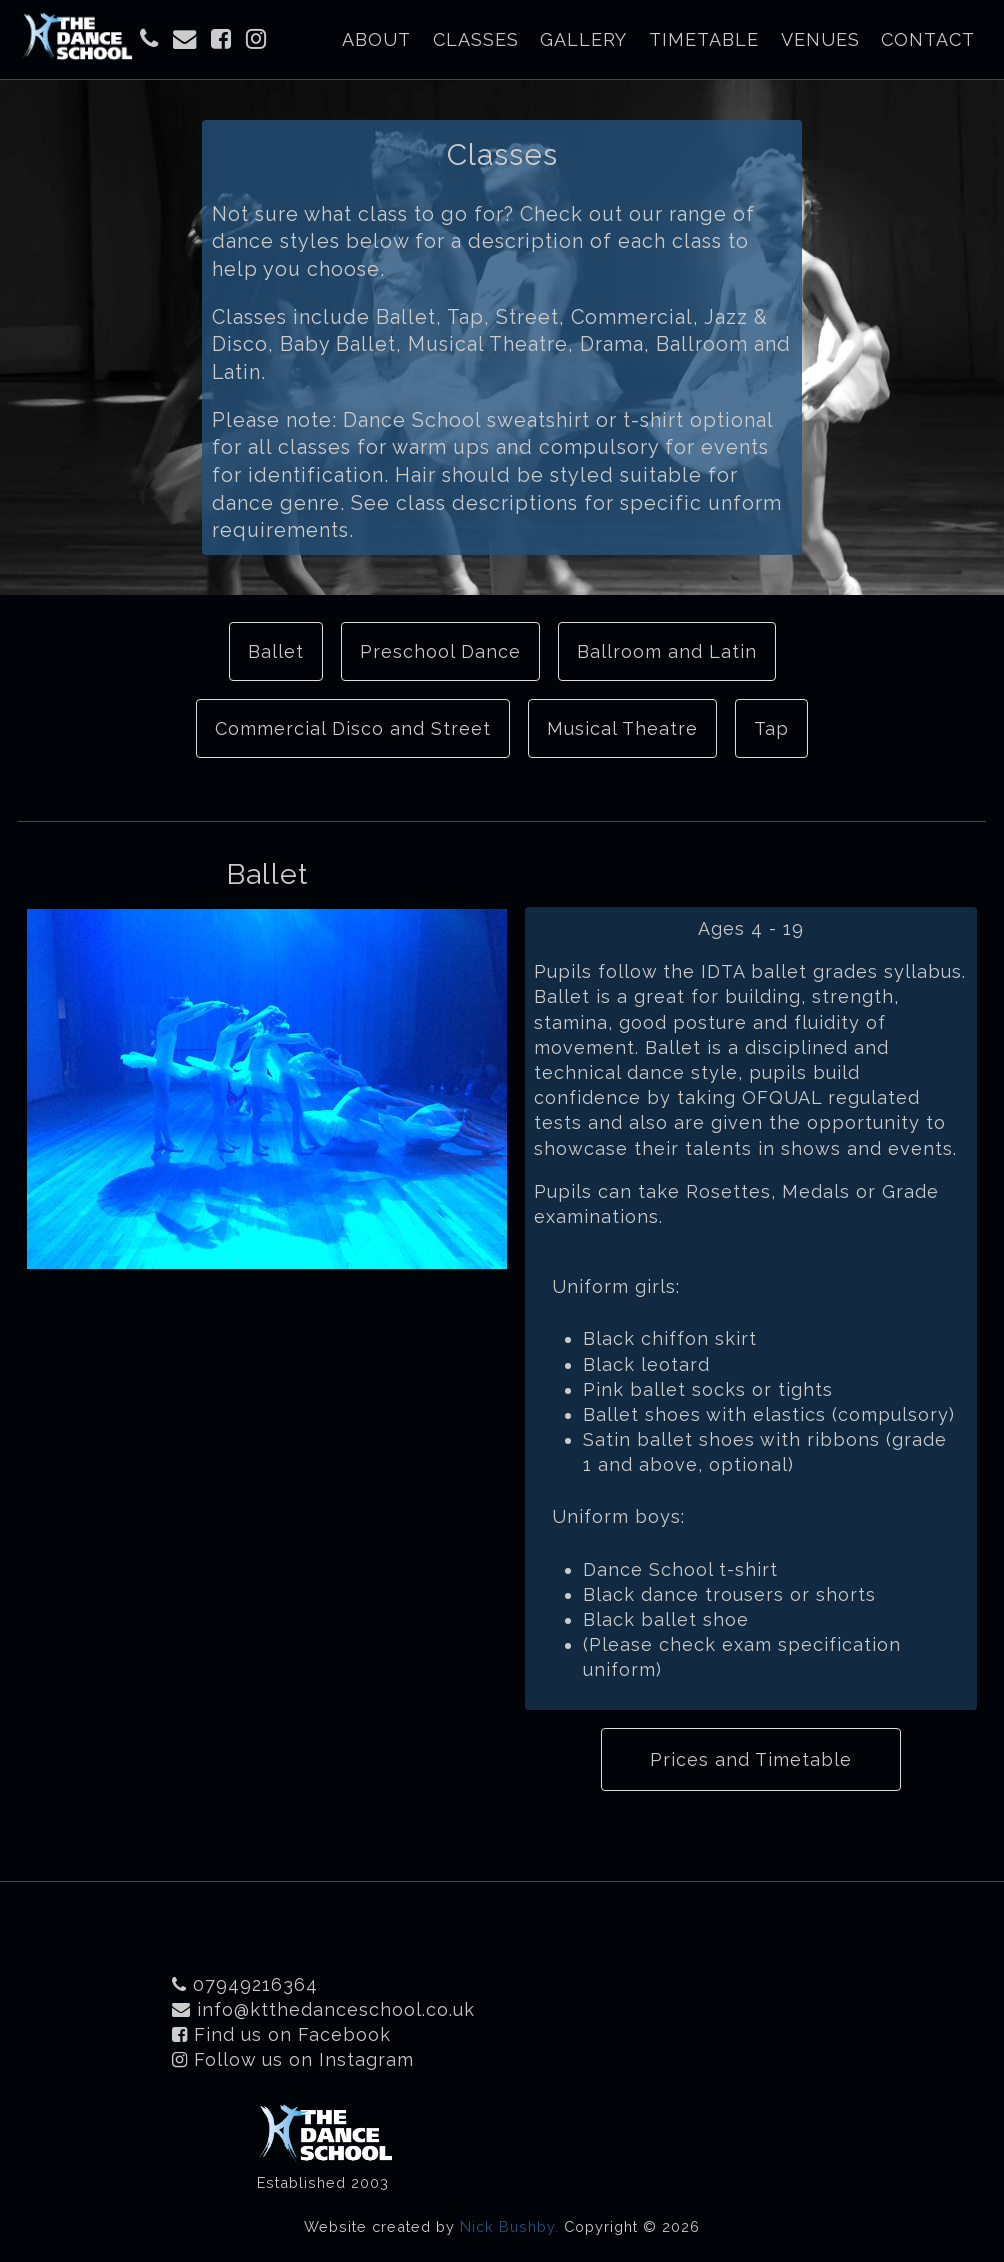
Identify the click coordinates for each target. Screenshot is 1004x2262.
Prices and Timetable (751, 1759)
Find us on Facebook (281, 2034)
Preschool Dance (440, 651)
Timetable (704, 39)
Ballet (276, 651)
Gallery (583, 39)
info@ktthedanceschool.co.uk (323, 2009)
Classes (476, 39)
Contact (928, 39)
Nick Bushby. (509, 2226)
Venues (820, 39)
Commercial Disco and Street (353, 728)
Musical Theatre (622, 728)
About (376, 39)
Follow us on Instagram (293, 2059)
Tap (771, 728)
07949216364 (245, 1984)
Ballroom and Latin (667, 651)
